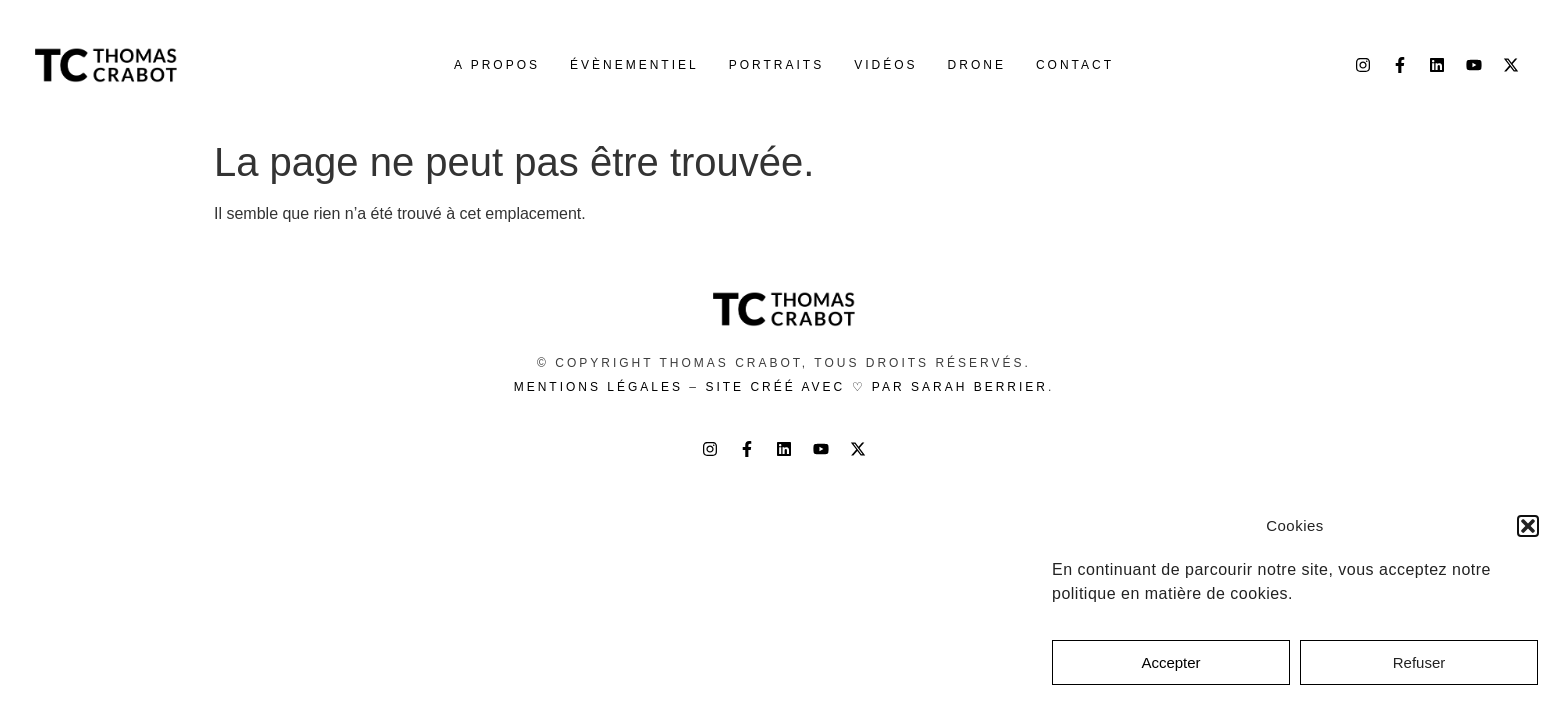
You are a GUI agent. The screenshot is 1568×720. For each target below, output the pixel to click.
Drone (977, 65)
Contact (1075, 65)
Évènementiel (634, 65)
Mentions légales (598, 387)
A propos (497, 65)
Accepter (1170, 662)
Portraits (776, 65)
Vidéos (885, 65)
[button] (1528, 526)
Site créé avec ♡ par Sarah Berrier (876, 387)
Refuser (1419, 662)
